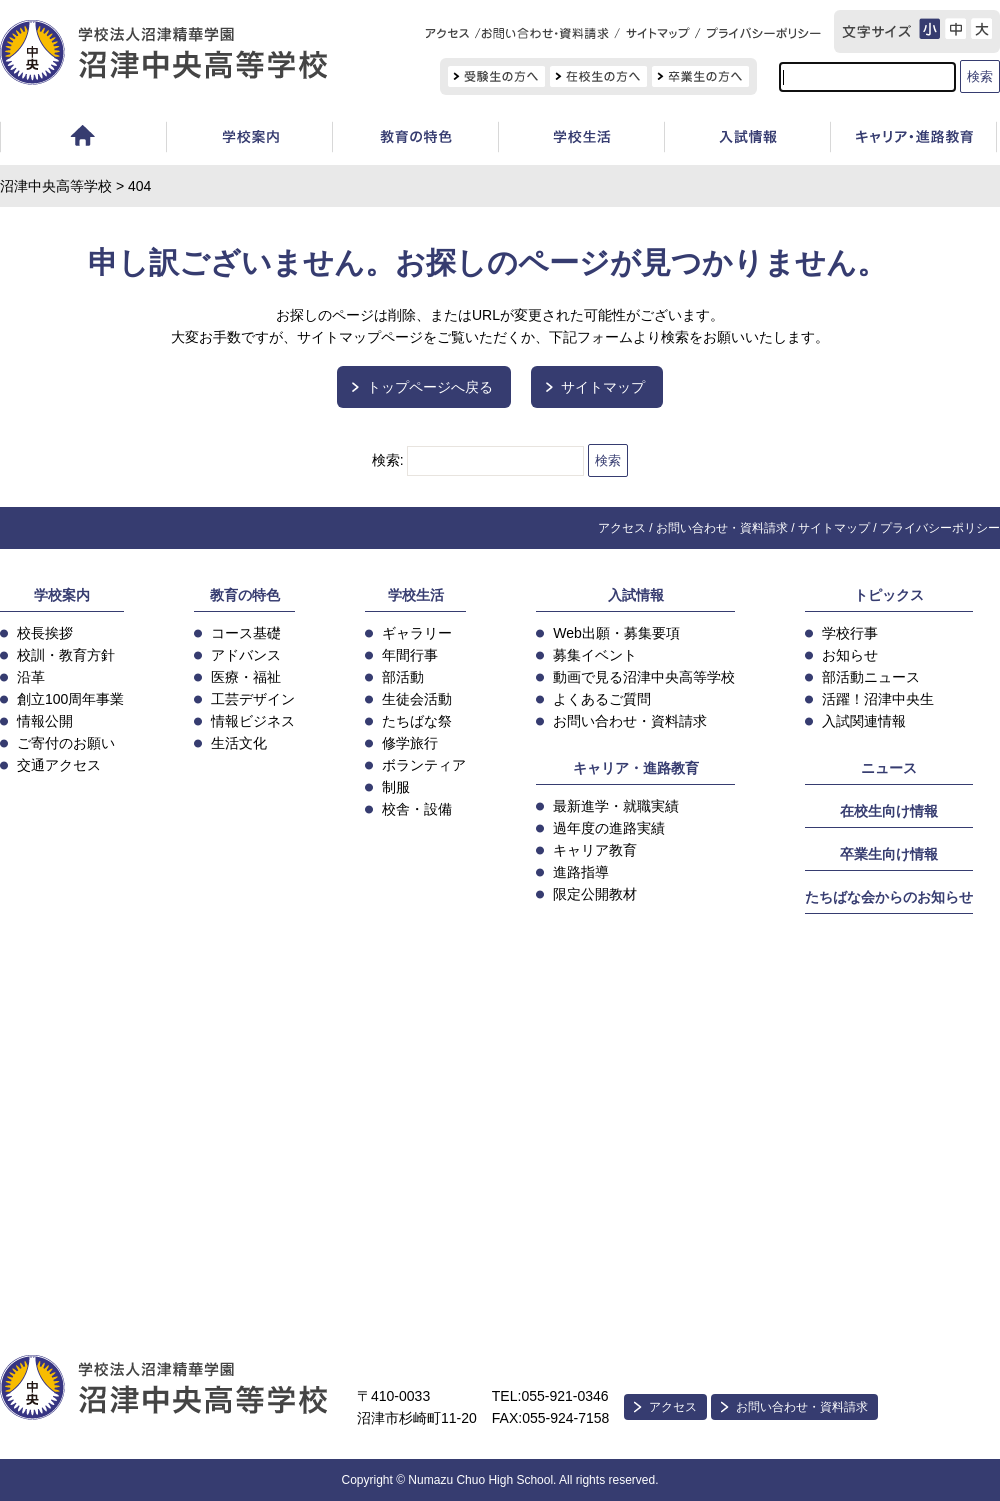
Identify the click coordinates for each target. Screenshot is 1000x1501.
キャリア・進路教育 (636, 768)
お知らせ (850, 655)
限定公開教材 (595, 894)
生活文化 (239, 743)
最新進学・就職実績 (616, 806)
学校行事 (850, 633)
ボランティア (424, 765)
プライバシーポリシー (940, 528)
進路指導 (581, 872)
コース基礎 (246, 633)
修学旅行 (410, 743)
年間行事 (410, 655)
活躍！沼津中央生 (878, 699)
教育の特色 (245, 595)
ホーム (83, 139)
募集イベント (595, 655)
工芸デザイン (253, 699)
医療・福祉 (246, 677)
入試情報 (747, 139)
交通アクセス (59, 765)
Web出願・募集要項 (616, 633)
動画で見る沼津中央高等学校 (644, 677)
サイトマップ (603, 387)
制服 (396, 787)
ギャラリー (417, 633)
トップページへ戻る (430, 387)
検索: (388, 460)
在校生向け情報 (889, 811)
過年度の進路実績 (609, 828)
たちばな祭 (417, 721)
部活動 (403, 677)
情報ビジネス (253, 721)
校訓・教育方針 (66, 655)
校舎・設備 (417, 809)
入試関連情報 (864, 721)
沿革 (31, 677)
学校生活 (581, 139)
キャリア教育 (595, 850)
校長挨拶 (45, 633)
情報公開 (45, 721)
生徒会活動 (417, 699)
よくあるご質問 (602, 699)
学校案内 (249, 139)
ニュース (889, 768)
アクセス (622, 528)
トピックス (889, 595)
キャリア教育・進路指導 (913, 139)
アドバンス (246, 655)
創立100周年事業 (70, 699)
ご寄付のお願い (66, 743)
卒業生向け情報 (889, 854)
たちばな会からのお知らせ (889, 897)
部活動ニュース (871, 677)
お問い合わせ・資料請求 (722, 528)
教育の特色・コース (415, 139)
